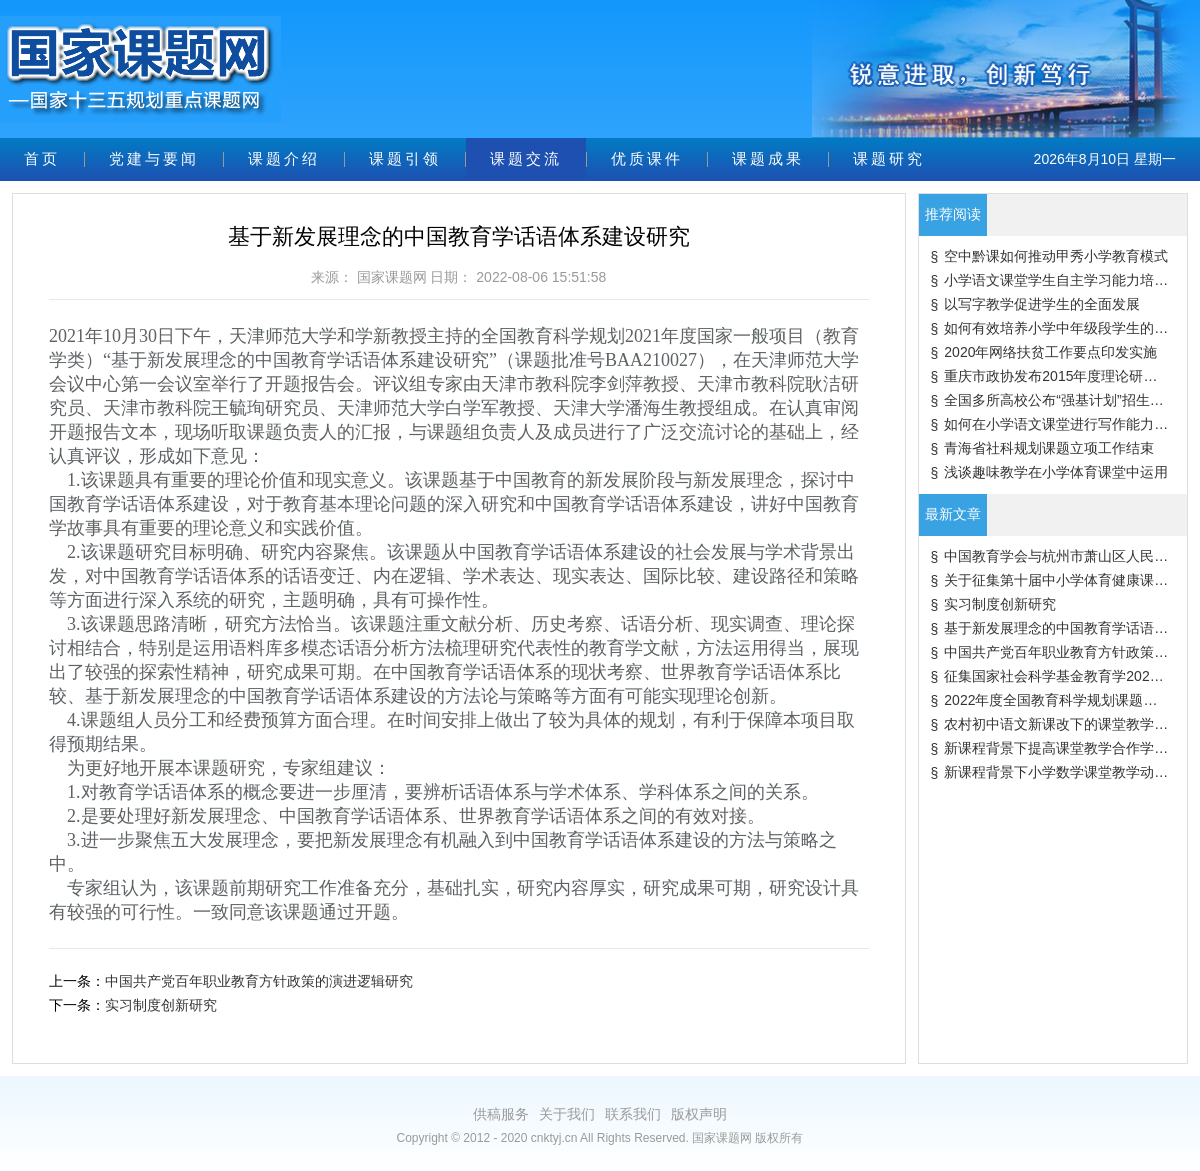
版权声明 (699, 1114)
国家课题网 (392, 277)
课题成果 (768, 158)
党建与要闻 (154, 158)
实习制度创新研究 (161, 1005)
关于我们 (567, 1114)
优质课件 (647, 158)
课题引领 (405, 158)
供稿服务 (501, 1114)
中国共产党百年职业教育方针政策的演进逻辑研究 (259, 981)
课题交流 (526, 158)
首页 (42, 158)
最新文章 (953, 514)
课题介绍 (284, 158)
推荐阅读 (953, 214)
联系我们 (633, 1114)
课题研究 (889, 158)
